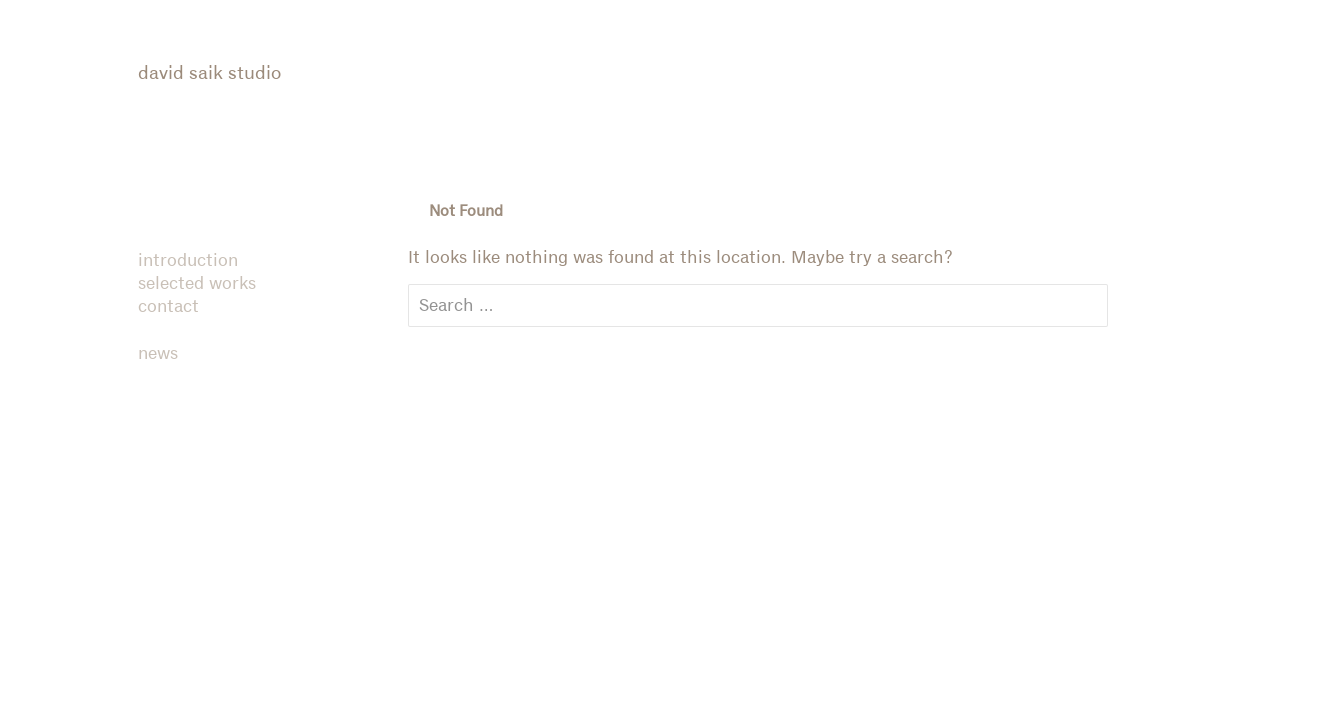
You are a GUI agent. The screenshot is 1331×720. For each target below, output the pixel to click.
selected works (197, 284)
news (158, 354)
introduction (188, 261)
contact (168, 307)
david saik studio (209, 73)
